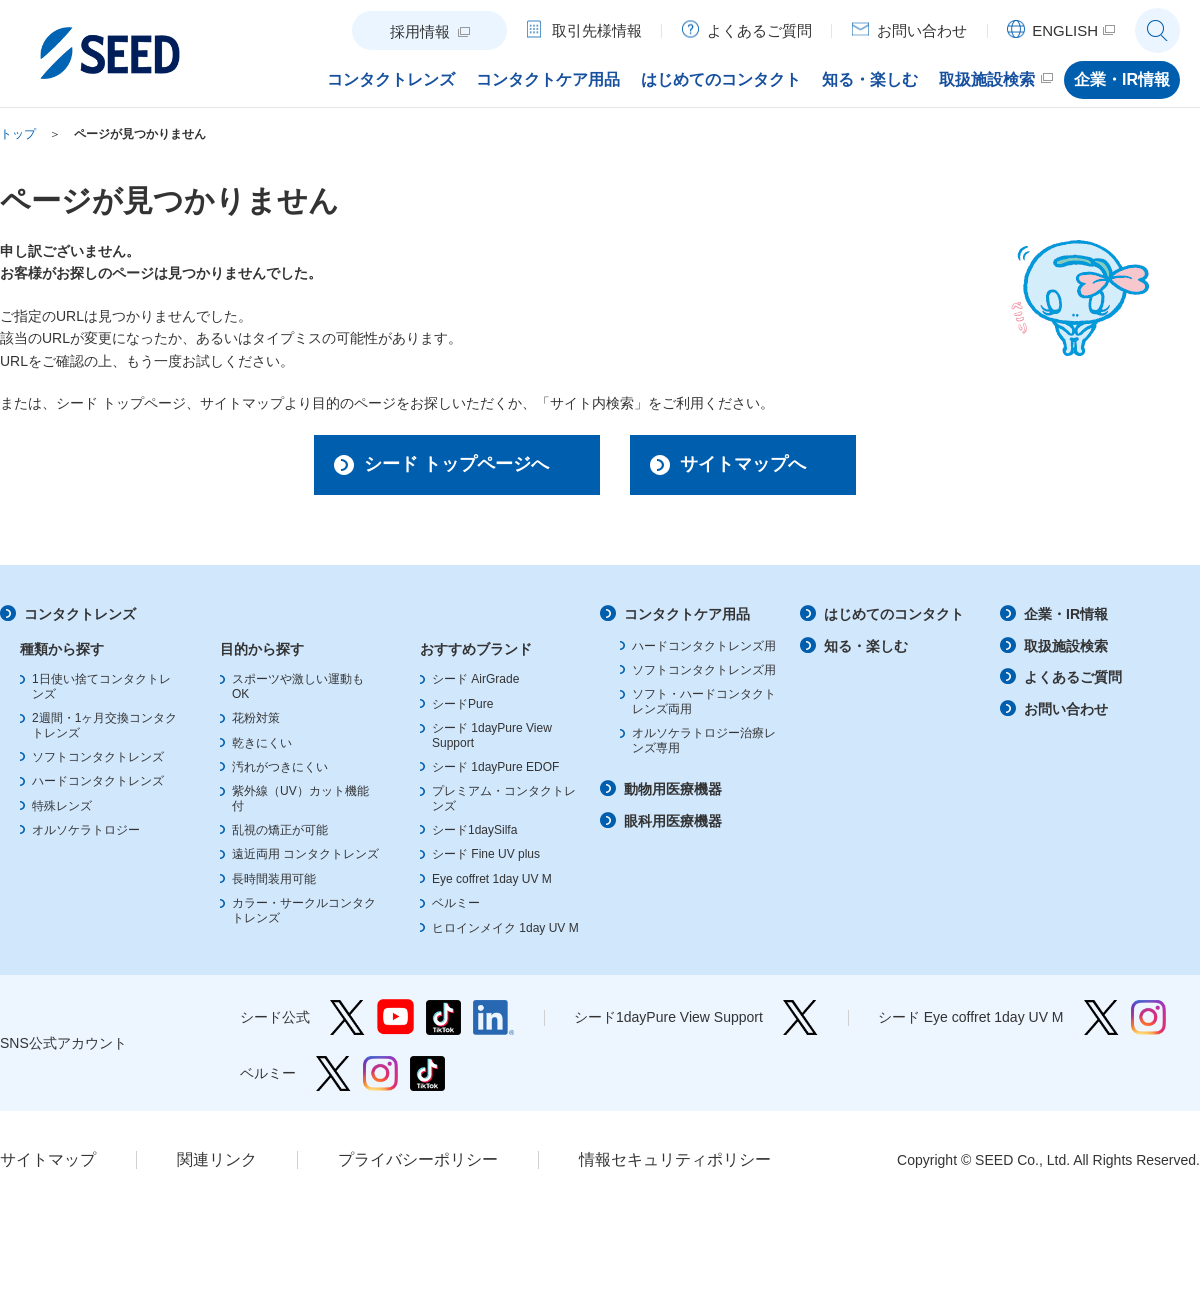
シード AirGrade (475, 679)
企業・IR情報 (1066, 614)
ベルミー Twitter (333, 1073)
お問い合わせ (1066, 709)
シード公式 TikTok (443, 1017)
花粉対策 (256, 718)
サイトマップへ (743, 464)
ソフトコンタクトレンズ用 (704, 670)
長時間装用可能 (274, 879)
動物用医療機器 (673, 789)
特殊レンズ (62, 806)
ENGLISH (1065, 30)
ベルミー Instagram (380, 1073)
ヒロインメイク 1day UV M (505, 928)
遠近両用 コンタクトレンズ (305, 854)
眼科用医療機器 (673, 821)
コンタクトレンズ (80, 614)
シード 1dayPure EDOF (495, 767)
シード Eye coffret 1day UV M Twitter (1101, 1017)
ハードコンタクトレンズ (98, 781)
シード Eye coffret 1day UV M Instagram (1148, 1017)
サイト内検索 (1157, 30)
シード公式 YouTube (395, 1017)
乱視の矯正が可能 (280, 830)
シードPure (462, 704)
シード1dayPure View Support (800, 1017)
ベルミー (456, 903)
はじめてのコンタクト (894, 614)
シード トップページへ (456, 464)
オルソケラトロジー (86, 830)
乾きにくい (262, 743)
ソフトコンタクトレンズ (98, 757)
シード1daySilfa (474, 830)
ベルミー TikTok (427, 1073)
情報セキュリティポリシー (675, 1159)
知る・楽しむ (866, 646)
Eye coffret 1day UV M (492, 879)
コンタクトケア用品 (687, 614)
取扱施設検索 (1066, 646)
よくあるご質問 (1073, 677)
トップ (18, 134)
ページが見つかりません (140, 134)
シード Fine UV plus (486, 854)
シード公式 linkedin (493, 1017)
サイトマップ (48, 1159)
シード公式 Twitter (347, 1017)
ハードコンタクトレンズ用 (704, 646)
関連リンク (217, 1159)
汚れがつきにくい (280, 767)
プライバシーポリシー (418, 1159)
